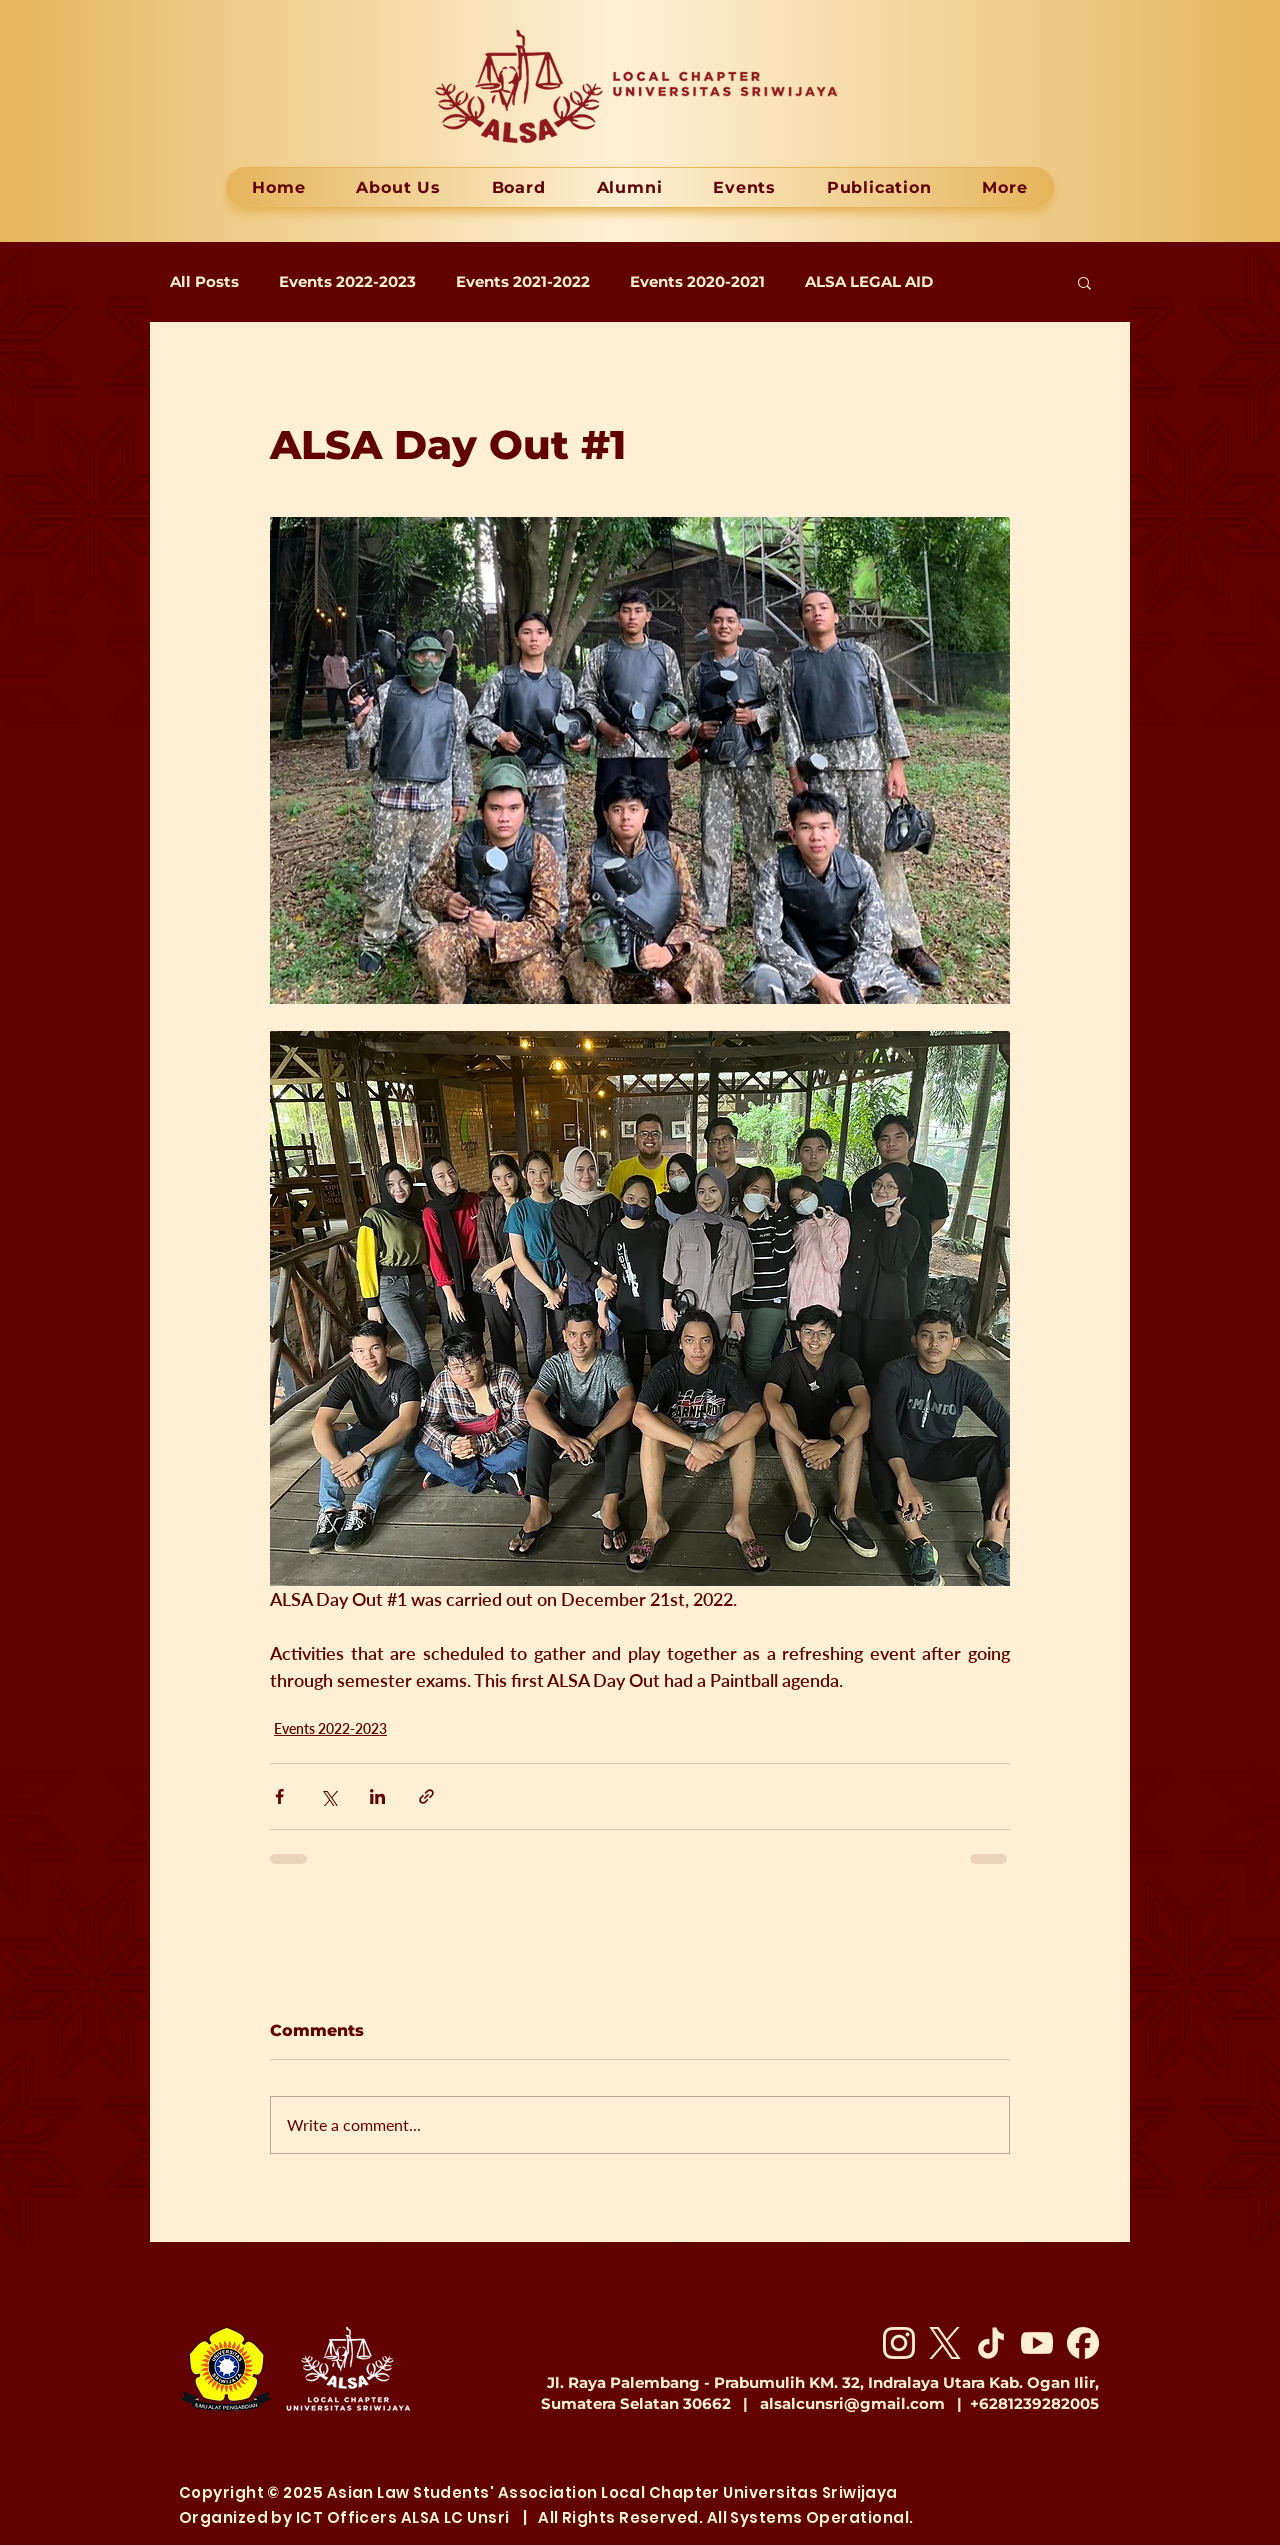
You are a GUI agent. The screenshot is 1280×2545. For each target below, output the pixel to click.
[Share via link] (426, 1796)
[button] (1084, 282)
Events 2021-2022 (523, 282)
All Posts (204, 282)
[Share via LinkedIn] (377, 1796)
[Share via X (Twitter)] (328, 1796)
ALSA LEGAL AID (869, 282)
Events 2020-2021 (697, 282)
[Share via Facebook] (279, 1796)
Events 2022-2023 (347, 282)
